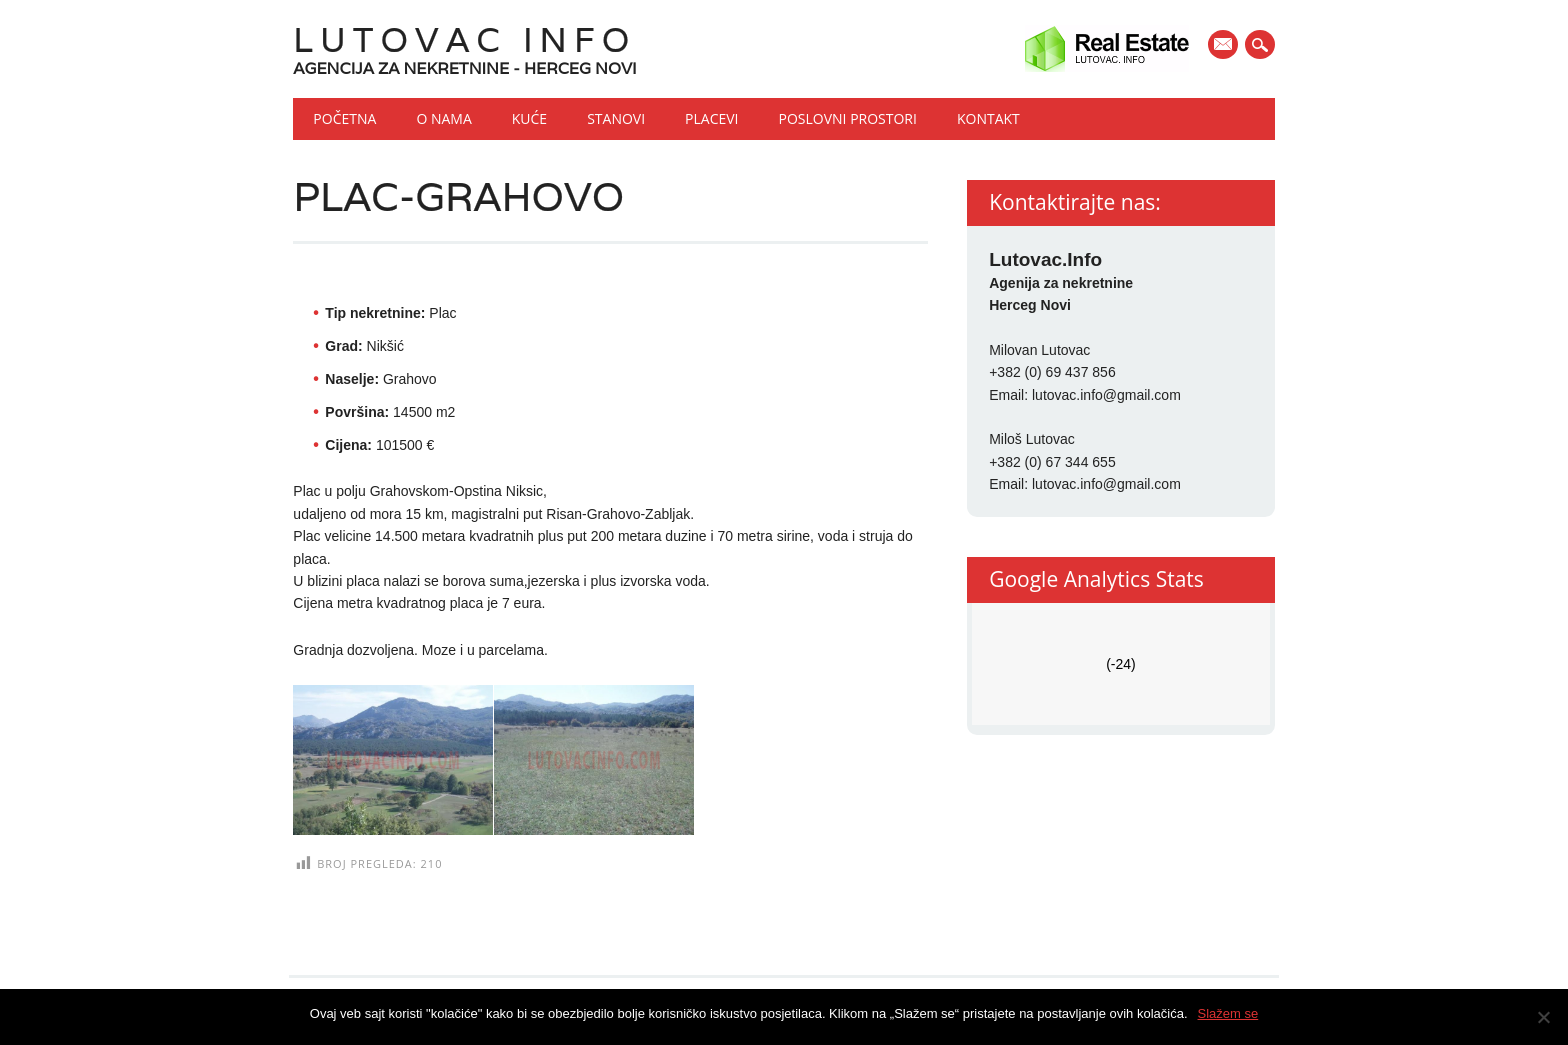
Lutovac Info (464, 39)
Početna (344, 118)
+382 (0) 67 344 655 (1052, 462)
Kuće (529, 118)
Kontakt (988, 118)
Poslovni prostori (848, 118)
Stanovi (616, 118)
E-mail (1225, 46)
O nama (443, 118)
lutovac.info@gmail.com (1106, 395)
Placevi (711, 118)
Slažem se (1228, 1013)
